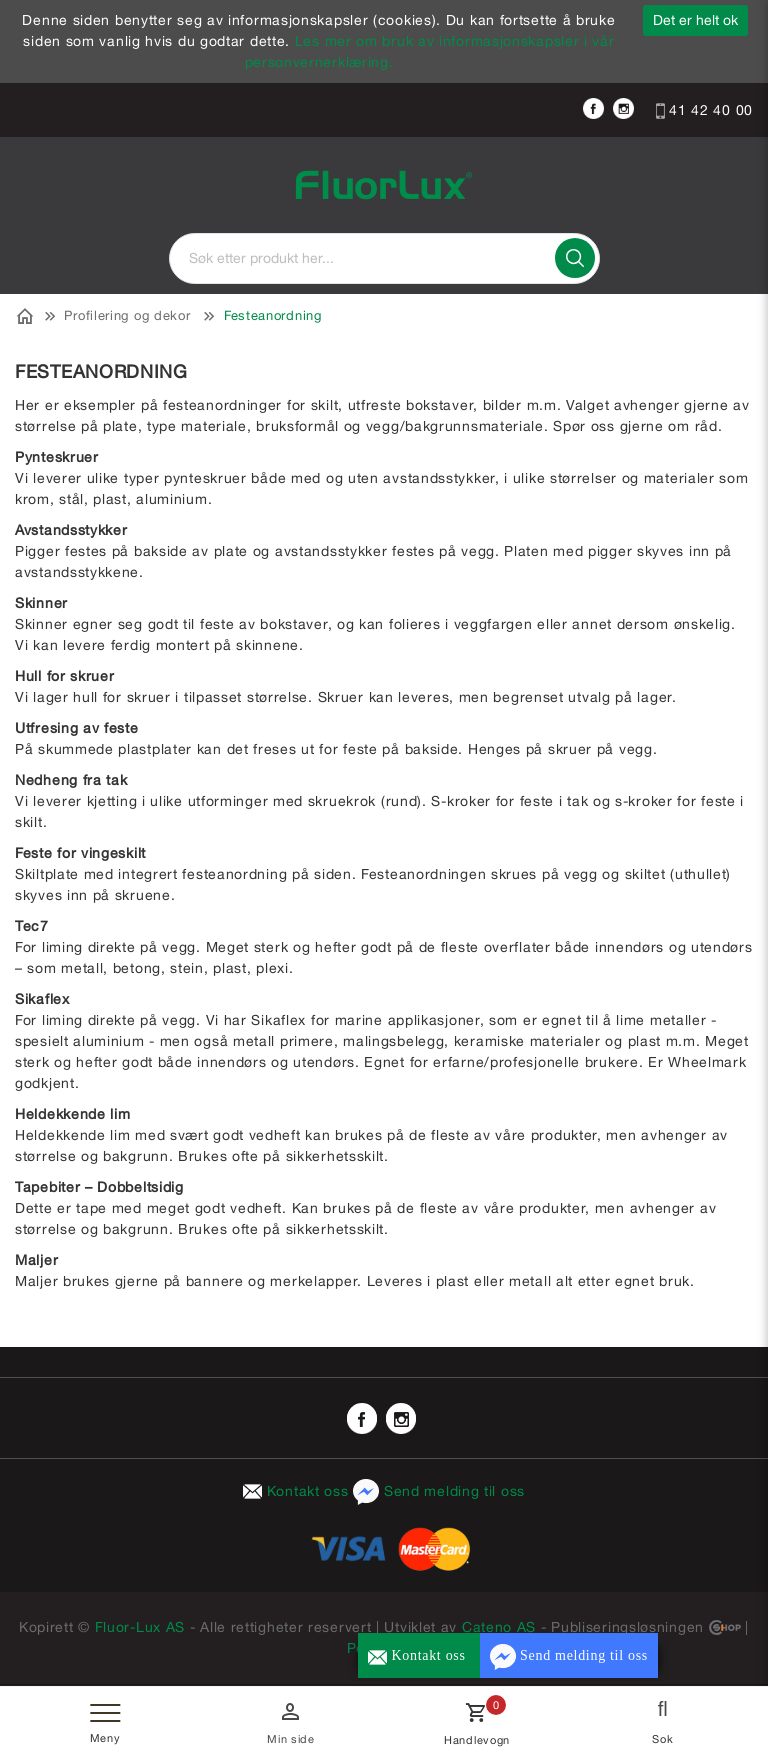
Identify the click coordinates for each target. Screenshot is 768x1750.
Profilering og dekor (127, 315)
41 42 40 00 (704, 110)
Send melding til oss (439, 1491)
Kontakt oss (298, 1491)
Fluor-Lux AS (140, 1627)
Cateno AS (499, 1627)
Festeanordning (273, 315)
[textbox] (384, 258)
